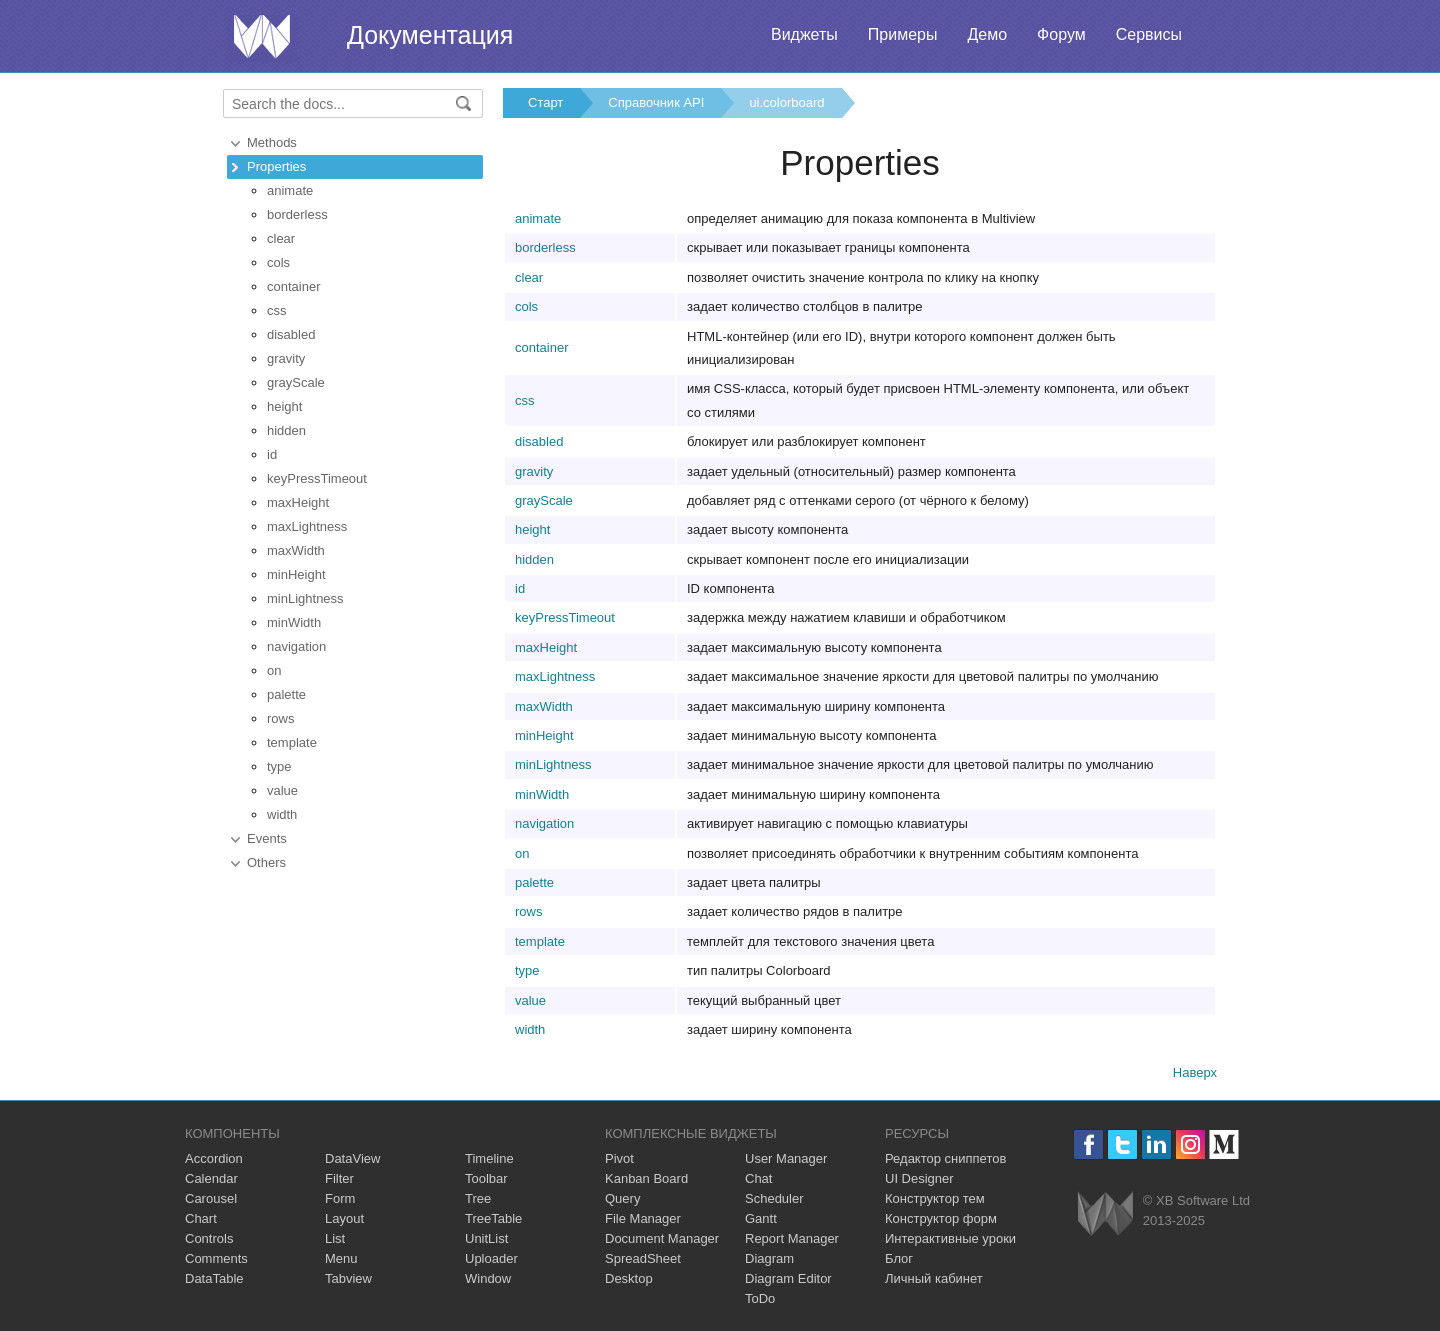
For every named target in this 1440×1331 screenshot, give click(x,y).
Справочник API (656, 102)
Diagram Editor (788, 1278)
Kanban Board (646, 1178)
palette (286, 694)
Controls (209, 1238)
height (284, 406)
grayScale (296, 382)
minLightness (305, 598)
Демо (987, 34)
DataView (352, 1158)
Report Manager (792, 1238)
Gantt (761, 1218)
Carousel (211, 1198)
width (282, 814)
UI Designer (919, 1178)
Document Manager (662, 1238)
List (335, 1238)
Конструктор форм (941, 1218)
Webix (1105, 1213)
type (279, 766)
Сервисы (1149, 34)
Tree (478, 1198)
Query (622, 1198)
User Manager (786, 1158)
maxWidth (296, 550)
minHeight (296, 574)
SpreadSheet (643, 1258)
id (272, 454)
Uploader (491, 1258)
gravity (286, 358)
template (292, 742)
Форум (1061, 34)
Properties (276, 166)
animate (290, 190)
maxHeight (298, 502)
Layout (344, 1218)
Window (488, 1278)
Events (267, 838)
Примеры (903, 34)
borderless (297, 214)
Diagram (769, 1258)
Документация (430, 35)
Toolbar (486, 1178)
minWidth (294, 622)
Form (340, 1198)
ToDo (760, 1298)
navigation (296, 646)
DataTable (214, 1278)
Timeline (489, 1158)
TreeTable (493, 1218)
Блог (899, 1258)
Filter (339, 1178)
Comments (216, 1258)
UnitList (486, 1238)
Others (266, 862)
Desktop (629, 1278)
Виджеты (804, 34)
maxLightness (307, 526)
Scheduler (774, 1198)
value (282, 790)
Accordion (214, 1158)
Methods (272, 142)
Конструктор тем (935, 1198)
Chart (201, 1218)
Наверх (1195, 1072)
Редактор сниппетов (945, 1158)
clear (281, 238)
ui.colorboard (786, 102)
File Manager (643, 1218)
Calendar (211, 1178)
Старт (545, 102)
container (293, 286)
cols (278, 262)
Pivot (619, 1158)
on (274, 670)
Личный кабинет (934, 1278)
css (277, 310)
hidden (286, 430)
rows (280, 718)
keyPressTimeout (317, 478)
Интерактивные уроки (950, 1238)
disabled (291, 334)
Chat (758, 1178)
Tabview (348, 1278)
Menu (341, 1258)
